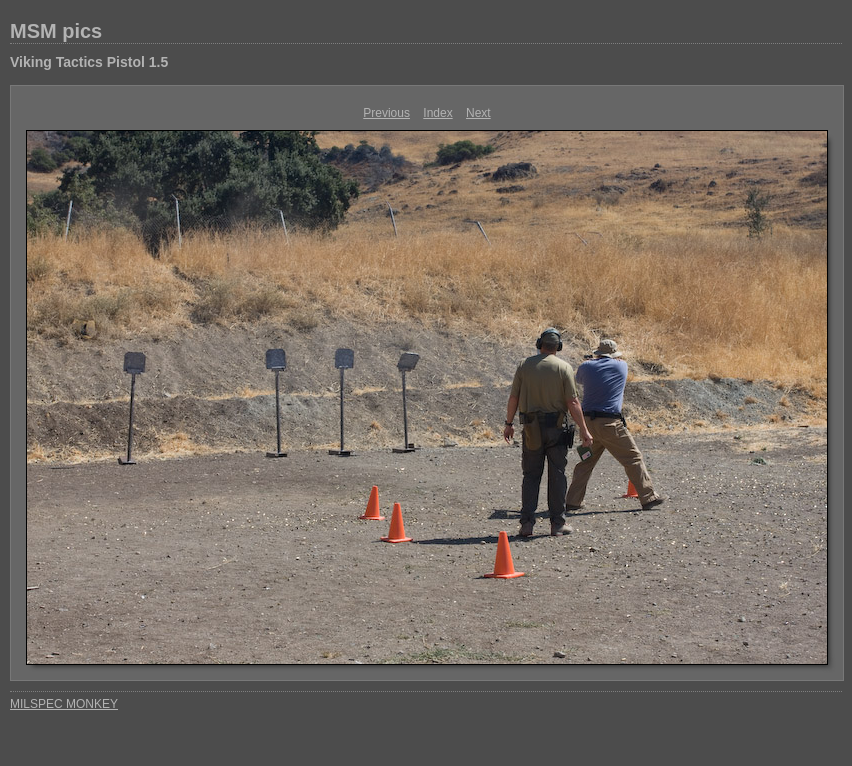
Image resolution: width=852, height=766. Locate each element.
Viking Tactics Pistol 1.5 (89, 62)
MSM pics (56, 31)
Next (478, 113)
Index (437, 113)
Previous (386, 113)
